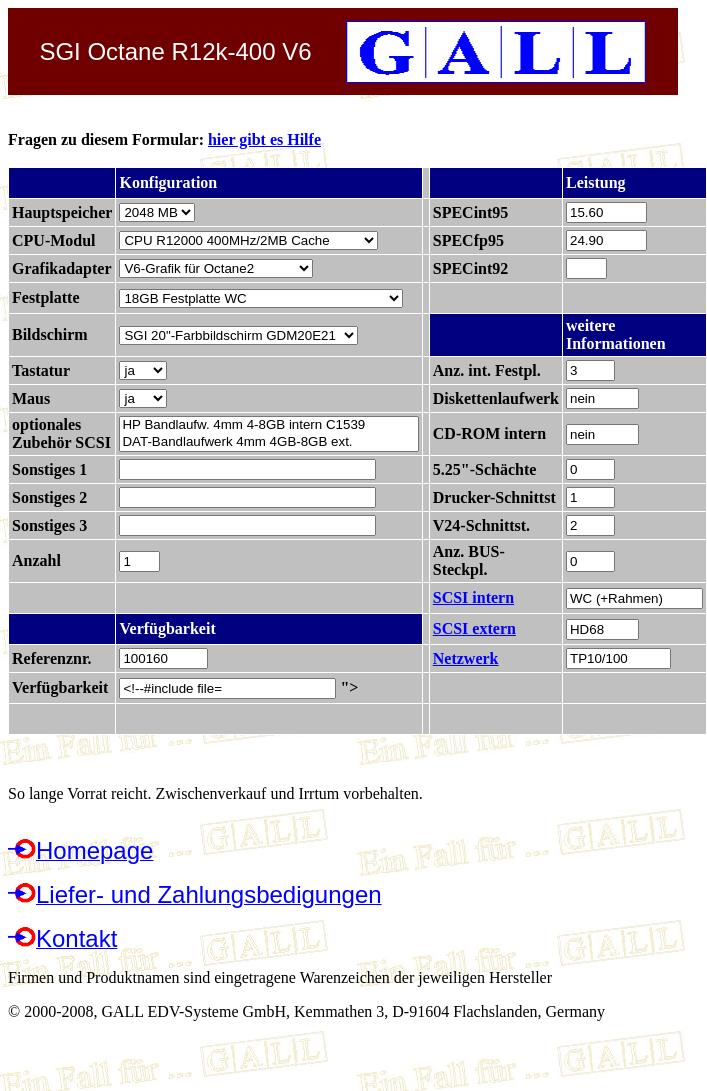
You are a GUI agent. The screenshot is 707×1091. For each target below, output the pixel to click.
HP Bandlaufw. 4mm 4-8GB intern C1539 (268, 425)
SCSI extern (474, 628)
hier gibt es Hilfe (264, 139)
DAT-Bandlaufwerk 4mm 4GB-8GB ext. (268, 442)
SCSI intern (473, 597)
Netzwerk (466, 658)
